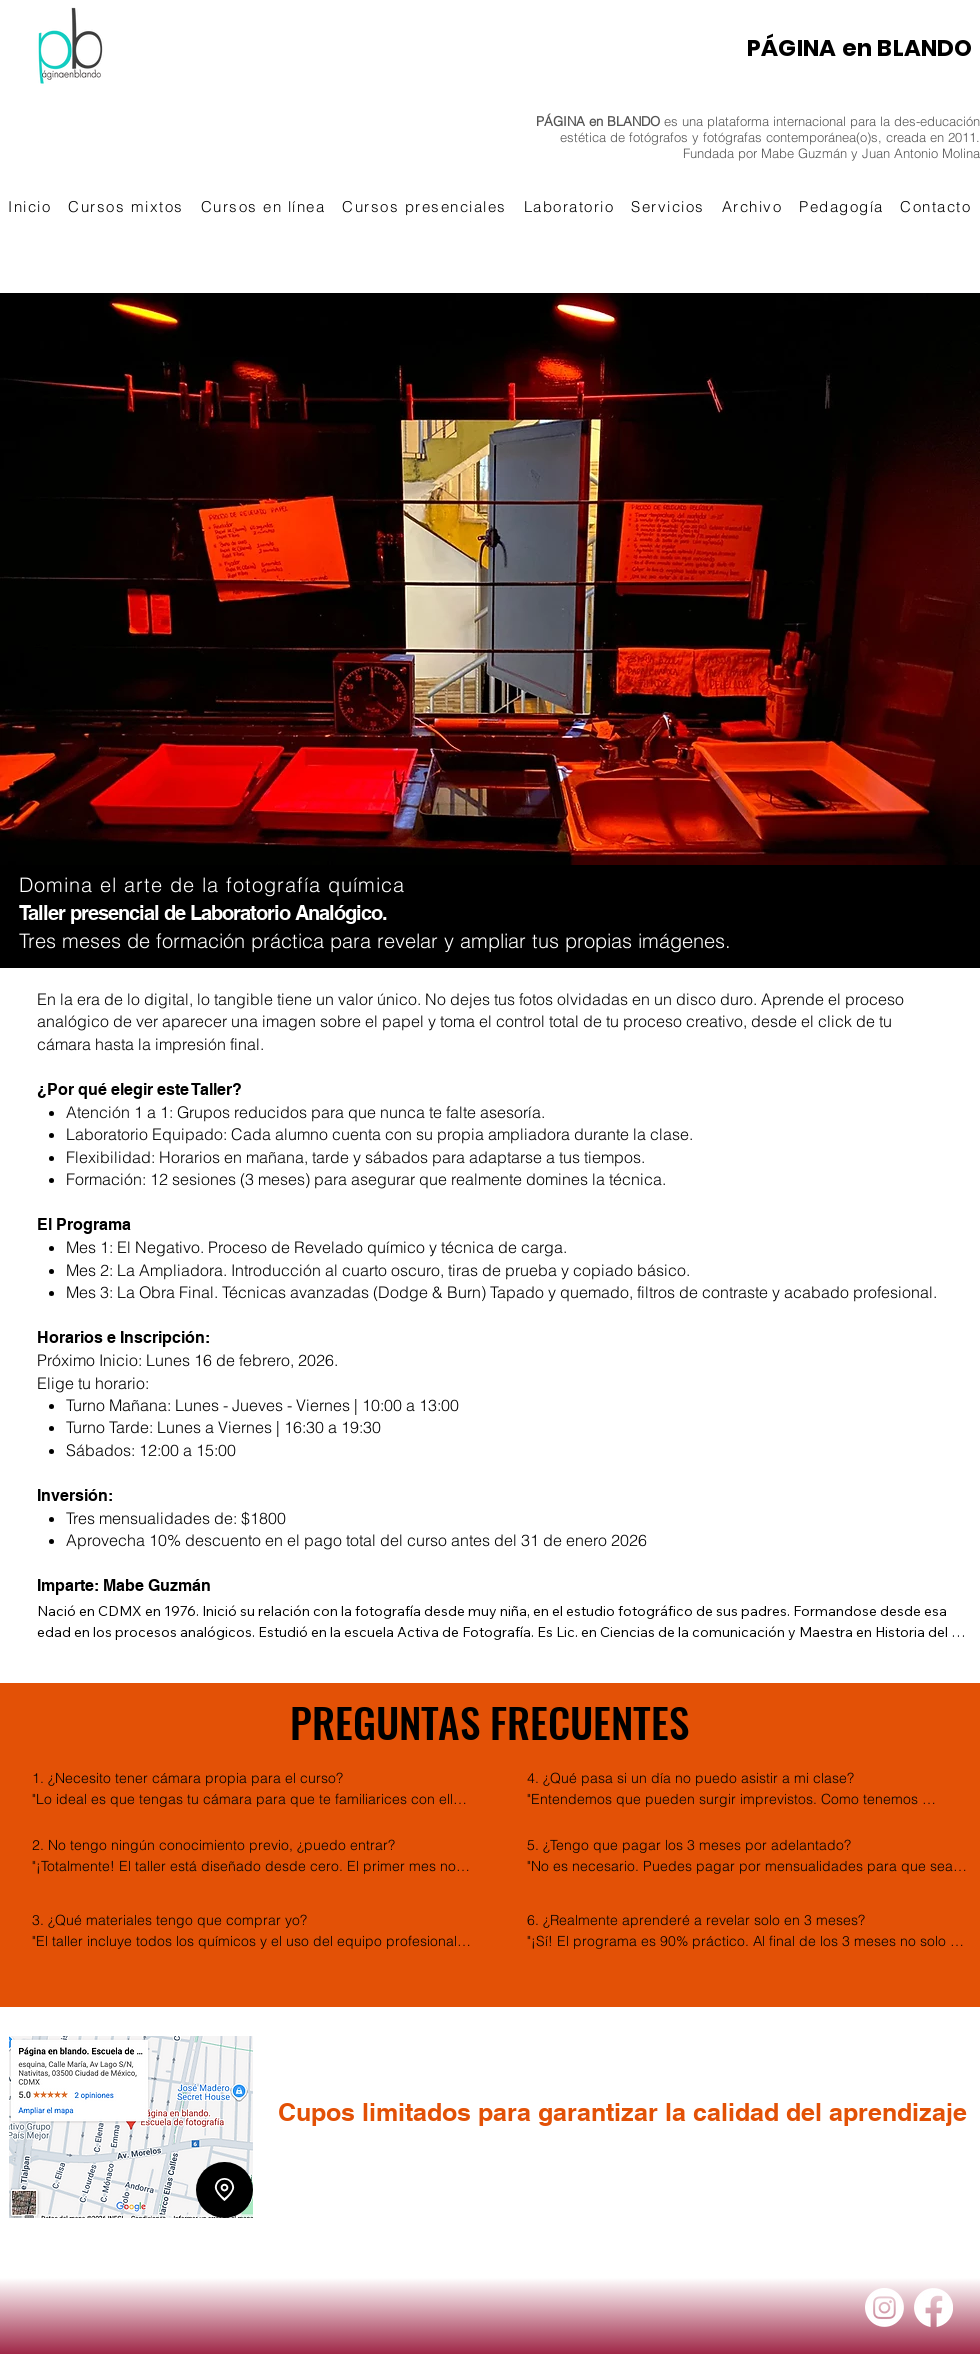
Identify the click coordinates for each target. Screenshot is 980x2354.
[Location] (224, 2190)
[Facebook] (933, 2307)
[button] (126, 206)
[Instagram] (884, 2307)
